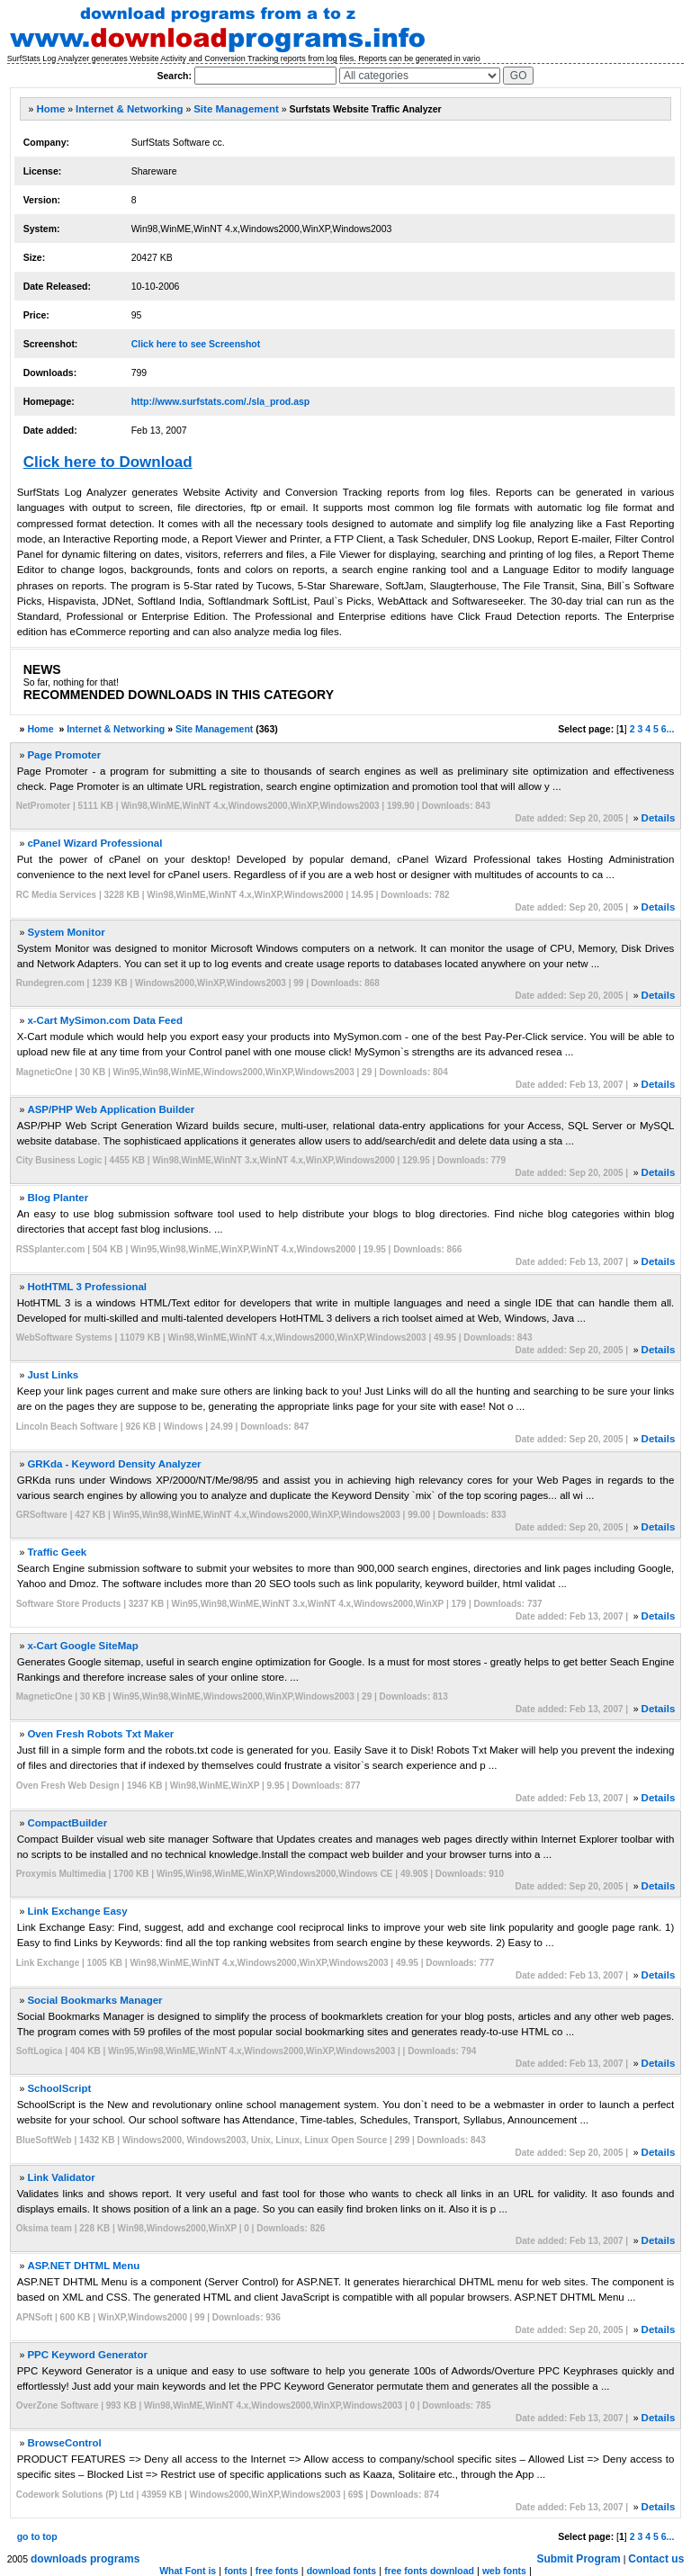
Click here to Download (108, 462)
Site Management (236, 108)
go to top (37, 2536)
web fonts (504, 2570)
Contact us (656, 2559)
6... (668, 728)
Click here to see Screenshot (196, 343)
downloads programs (85, 2559)
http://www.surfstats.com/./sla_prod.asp (220, 401)
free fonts (277, 2570)
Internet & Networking (129, 108)
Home (50, 108)
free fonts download (429, 2570)
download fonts (342, 2570)
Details (659, 817)
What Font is (187, 2570)
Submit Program (578, 2559)
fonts (235, 2570)
